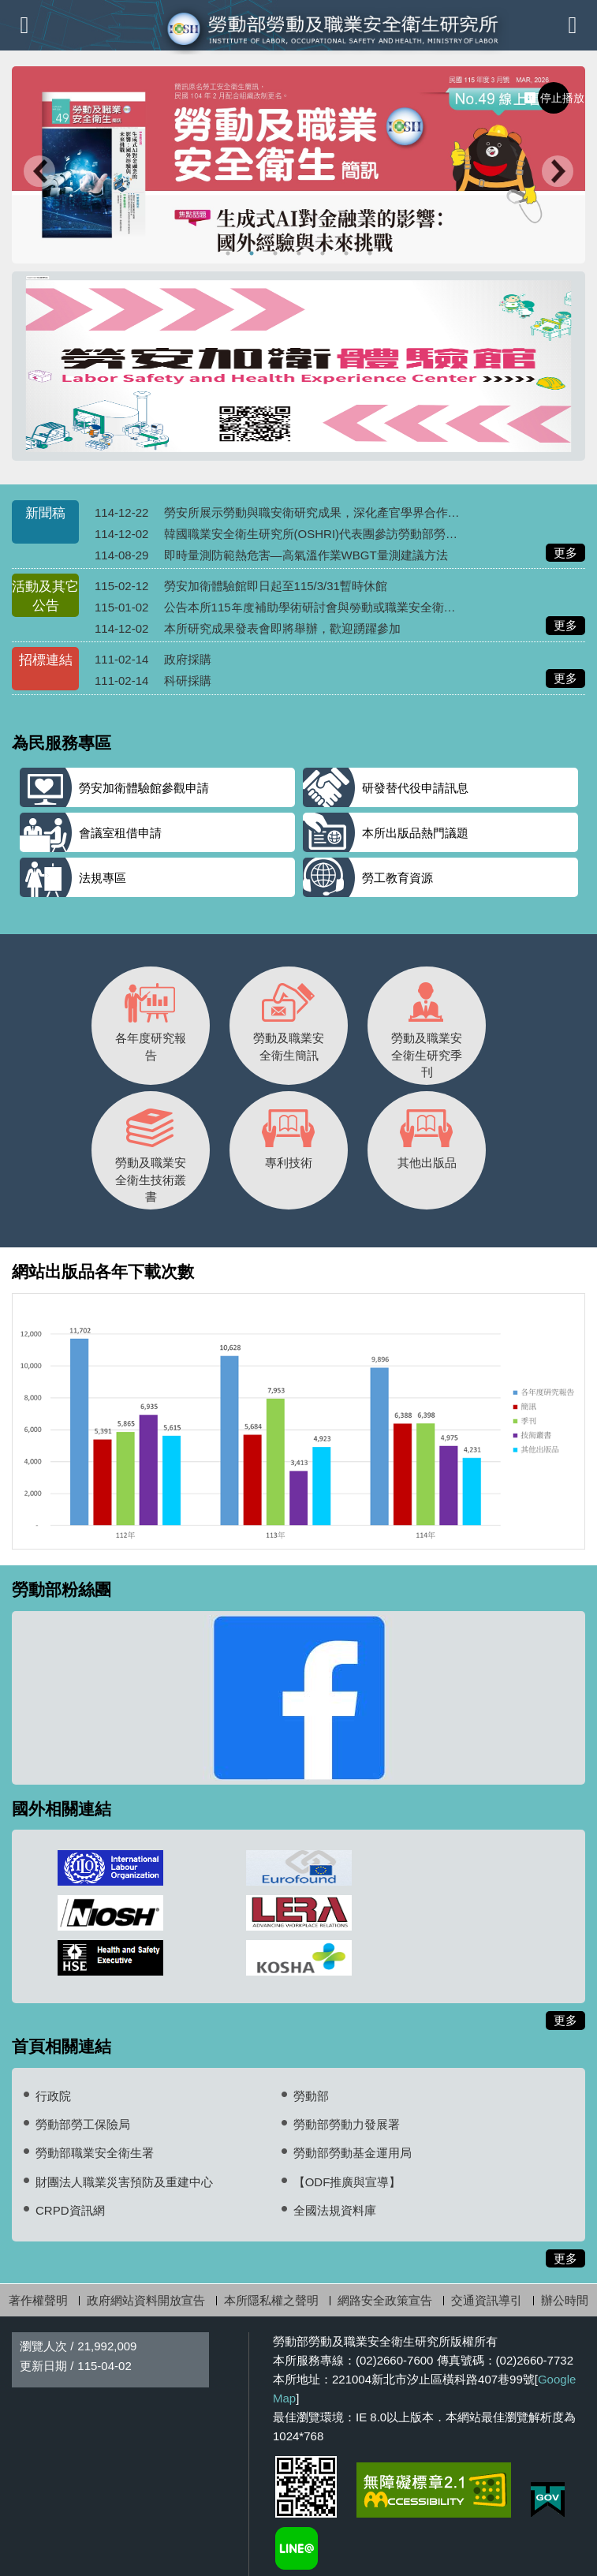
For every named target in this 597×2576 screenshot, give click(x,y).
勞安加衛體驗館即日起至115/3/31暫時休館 (275, 586)
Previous (39, 173)
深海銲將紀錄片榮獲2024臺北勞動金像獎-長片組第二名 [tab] (324, 253)
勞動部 (311, 2096)
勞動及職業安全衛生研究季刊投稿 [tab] (348, 253)
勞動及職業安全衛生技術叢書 (150, 1151)
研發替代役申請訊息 (415, 787)
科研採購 (187, 680)
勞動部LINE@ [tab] (372, 253)
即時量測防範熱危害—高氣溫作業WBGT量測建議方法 (306, 555)
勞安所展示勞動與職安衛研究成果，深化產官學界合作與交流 (323, 512)
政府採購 (187, 659)
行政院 (53, 2096)
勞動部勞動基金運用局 (352, 2152)
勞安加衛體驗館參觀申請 (144, 787)
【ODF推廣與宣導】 (347, 2182)
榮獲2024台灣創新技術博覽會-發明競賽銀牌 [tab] (230, 253)
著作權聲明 (38, 2300)
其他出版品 (427, 1134)
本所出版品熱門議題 (415, 832)
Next (557, 173)
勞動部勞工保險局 (82, 2124)
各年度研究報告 (150, 1017)
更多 (569, 553)
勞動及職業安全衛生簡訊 (288, 1017)
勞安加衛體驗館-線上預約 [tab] (301, 253)
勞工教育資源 (397, 877)
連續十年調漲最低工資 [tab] (277, 253)
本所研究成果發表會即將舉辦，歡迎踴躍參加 (282, 628)
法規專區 (102, 877)
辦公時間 (564, 2300)
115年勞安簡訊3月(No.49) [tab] (253, 253)
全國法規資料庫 (334, 2210)
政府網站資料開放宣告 (146, 2300)
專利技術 (288, 1134)
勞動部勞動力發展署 (346, 2124)
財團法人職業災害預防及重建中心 (124, 2182)
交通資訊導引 (486, 2300)
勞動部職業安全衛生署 (94, 2152)
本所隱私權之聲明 (271, 2300)
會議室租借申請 (120, 832)
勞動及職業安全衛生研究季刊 (426, 1026)
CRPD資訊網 (70, 2210)
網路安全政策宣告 (385, 2300)
